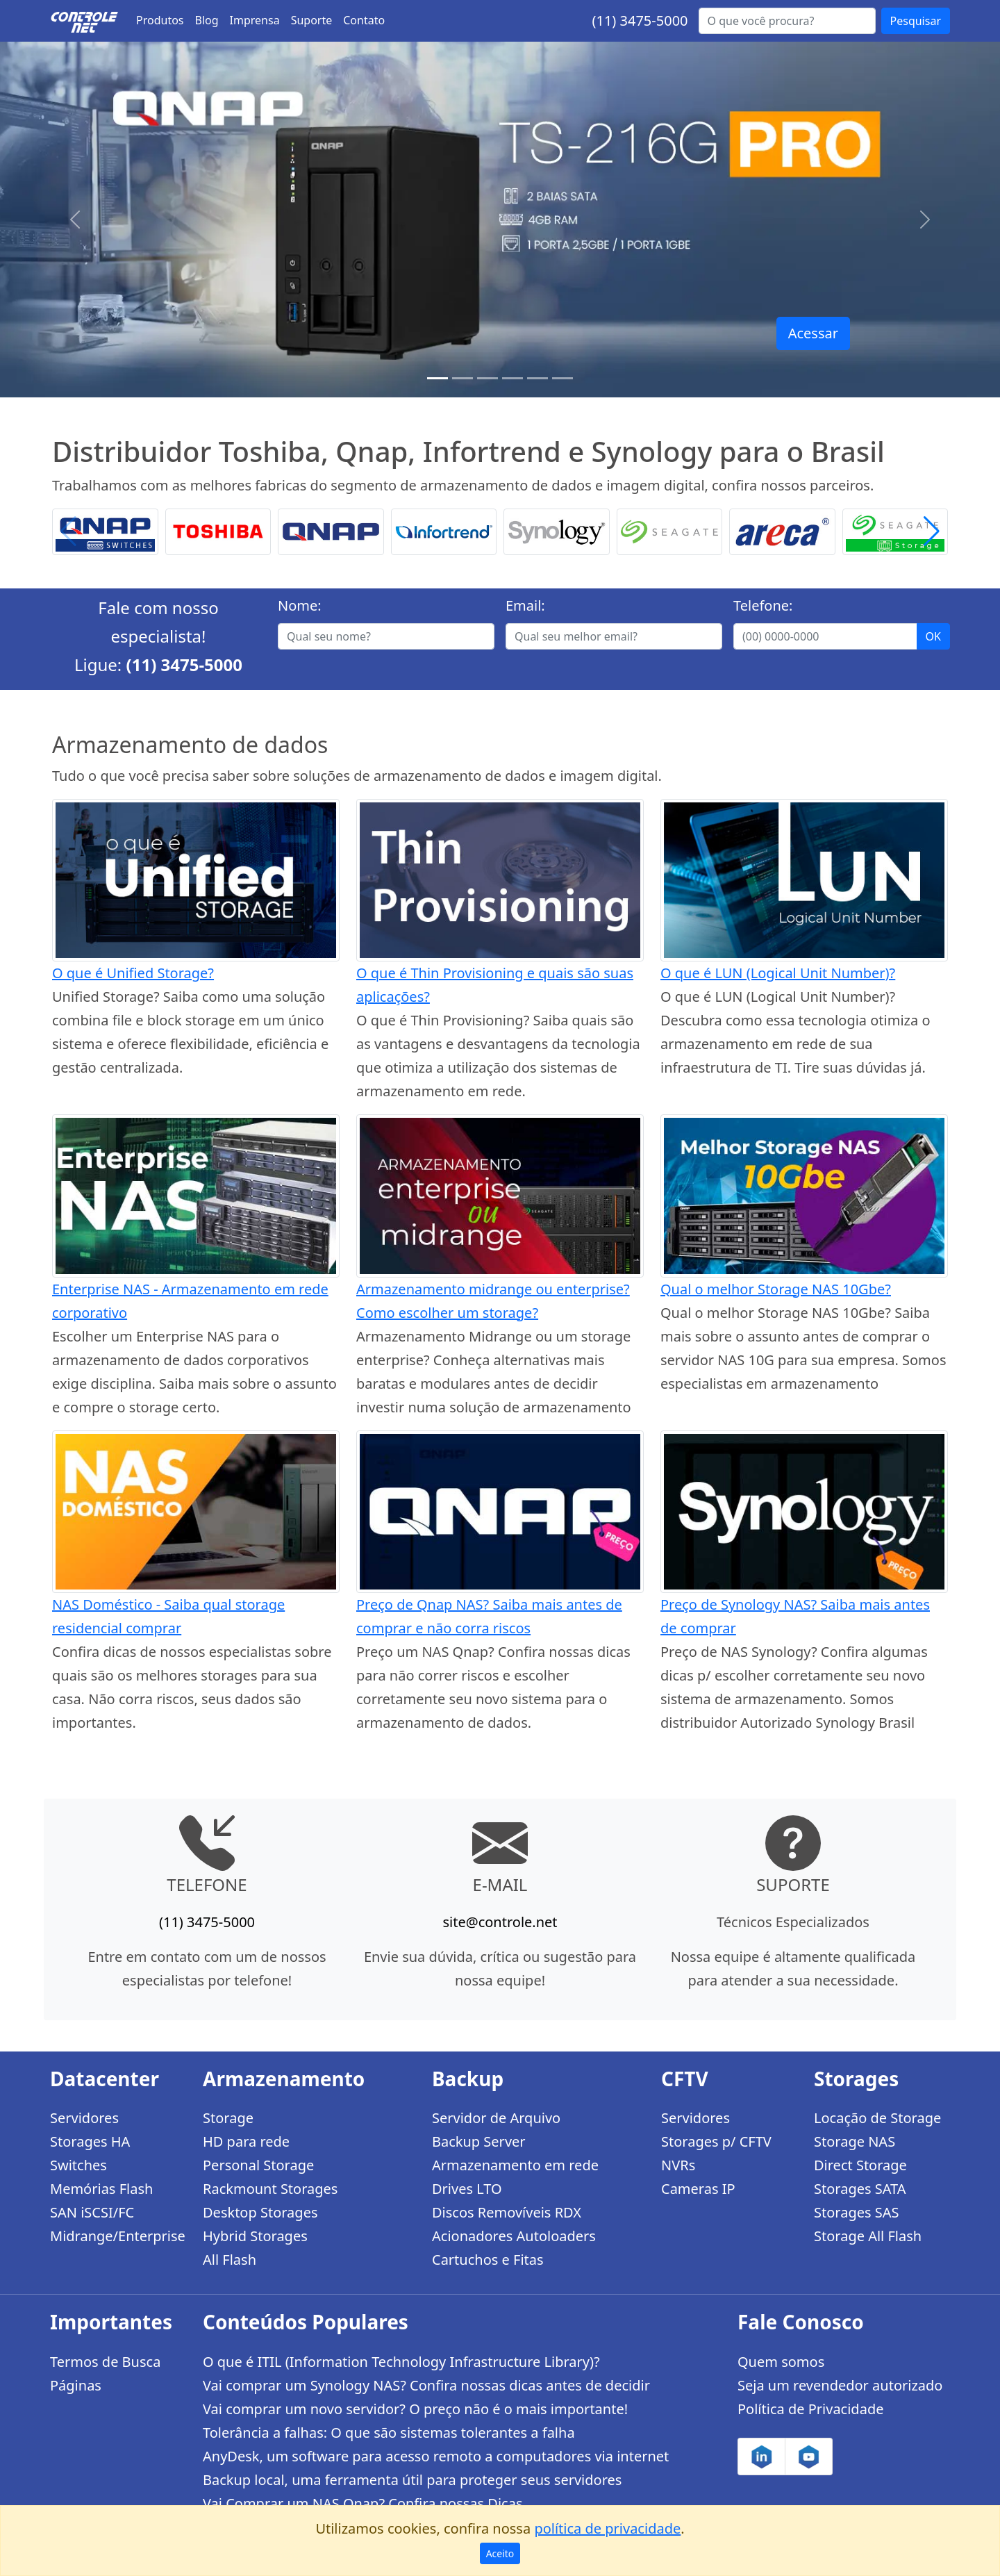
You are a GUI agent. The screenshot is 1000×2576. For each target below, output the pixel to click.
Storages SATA (860, 2188)
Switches (78, 2165)
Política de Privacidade (810, 2409)
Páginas (75, 2385)
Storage (228, 2117)
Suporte (312, 20)
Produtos (160, 20)
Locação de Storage (877, 2117)
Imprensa (255, 20)
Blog (207, 20)
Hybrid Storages (255, 2236)
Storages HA (90, 2141)
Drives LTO (467, 2188)
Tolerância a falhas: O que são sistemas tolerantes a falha (389, 2432)
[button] (931, 532)
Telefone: (762, 605)
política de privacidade (607, 2528)
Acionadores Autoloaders (514, 2236)
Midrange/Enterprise (117, 2236)
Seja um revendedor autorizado (840, 2385)
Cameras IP (698, 2188)
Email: (525, 605)
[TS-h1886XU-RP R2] (462, 378)
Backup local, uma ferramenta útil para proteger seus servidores (412, 2479)
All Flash (229, 2259)
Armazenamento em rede (515, 2165)
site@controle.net (499, 1922)
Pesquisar (915, 20)
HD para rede (246, 2141)
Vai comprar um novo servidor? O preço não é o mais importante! (415, 2409)
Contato (364, 20)
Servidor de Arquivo (496, 2117)
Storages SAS (856, 2212)
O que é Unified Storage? (133, 973)
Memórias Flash (101, 2188)
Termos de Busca (105, 2361)
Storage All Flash (868, 2236)
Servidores (84, 2117)
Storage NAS (854, 2141)
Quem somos (781, 2361)
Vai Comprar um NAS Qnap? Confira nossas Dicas (362, 2503)
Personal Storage (258, 2165)
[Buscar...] (787, 21)
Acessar (813, 333)
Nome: (300, 605)
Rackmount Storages (270, 2188)
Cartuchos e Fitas (488, 2259)
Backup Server (479, 2141)
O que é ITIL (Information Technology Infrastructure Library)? (401, 2361)
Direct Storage (860, 2165)
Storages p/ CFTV (716, 2141)
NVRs (678, 2165)
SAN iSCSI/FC (92, 2212)
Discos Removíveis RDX (506, 2212)
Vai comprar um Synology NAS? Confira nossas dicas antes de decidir (426, 2385)
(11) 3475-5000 (640, 20)
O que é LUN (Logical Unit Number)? (777, 973)
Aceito (500, 2553)
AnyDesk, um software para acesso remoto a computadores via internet (436, 2456)
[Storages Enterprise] (562, 378)
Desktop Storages (260, 2212)
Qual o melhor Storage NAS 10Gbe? (775, 1289)
